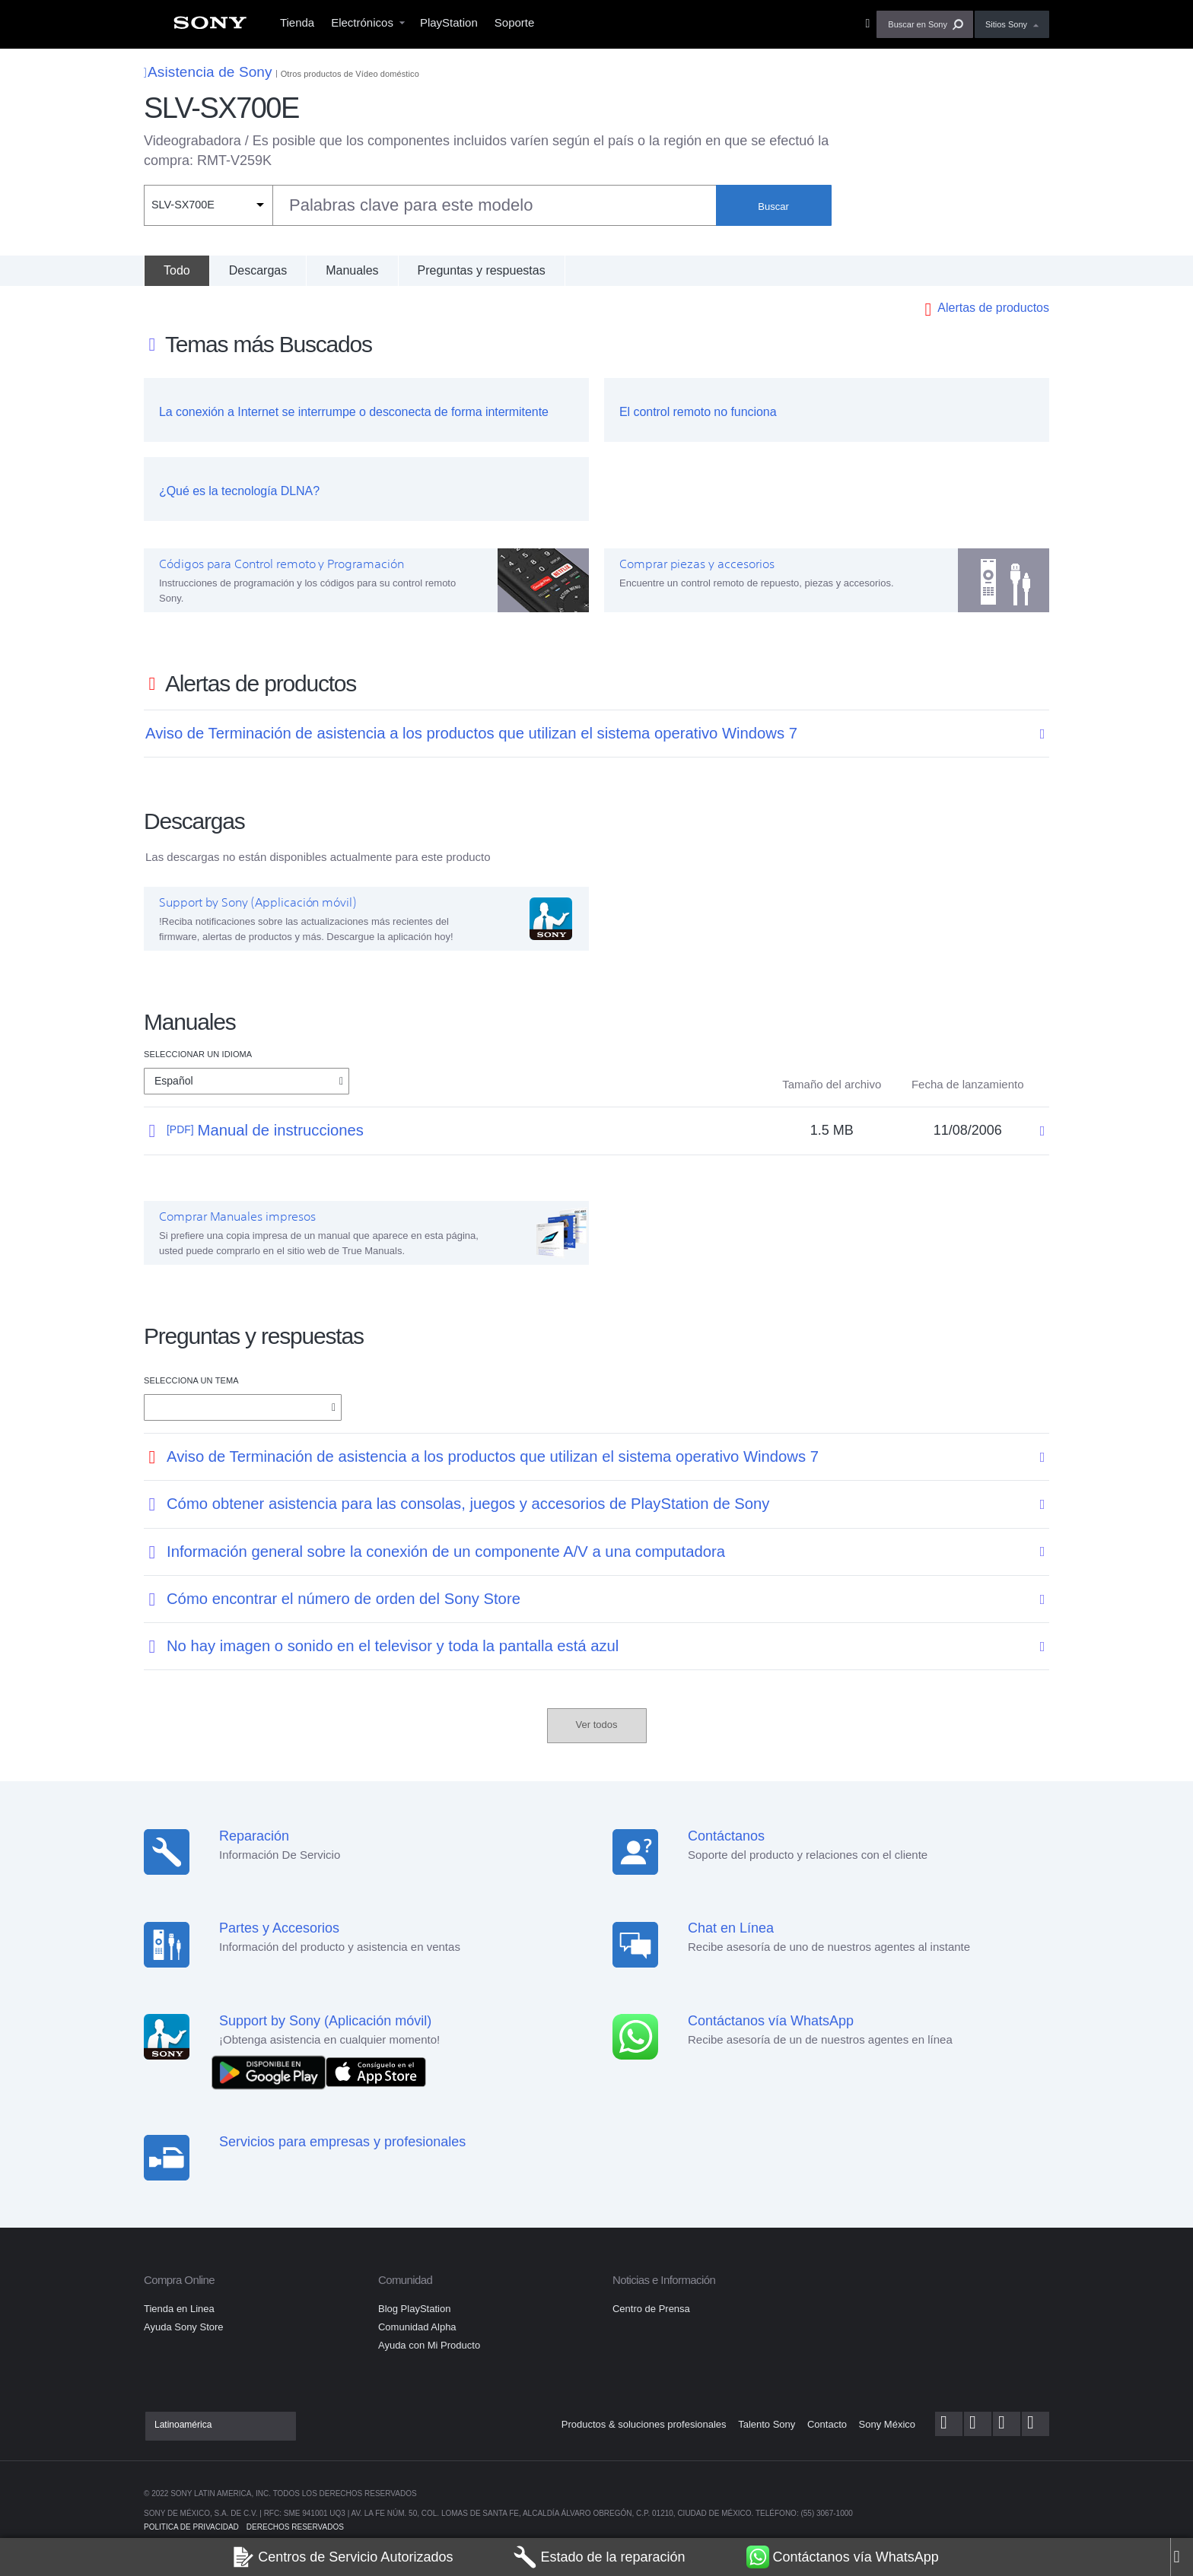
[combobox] (430, 205)
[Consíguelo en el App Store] (376, 2071)
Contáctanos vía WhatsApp (842, 2557)
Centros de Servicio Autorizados (342, 2557)
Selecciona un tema (191, 1380)
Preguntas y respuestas (482, 270)
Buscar (773, 206)
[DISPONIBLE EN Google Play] (272, 2071)
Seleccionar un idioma (198, 1054)
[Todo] (176, 271)
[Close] (1181, 2557)
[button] (924, 24)
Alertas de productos (993, 307)
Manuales (352, 270)
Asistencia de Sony (208, 72)
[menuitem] (210, 27)
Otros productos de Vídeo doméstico (350, 73)
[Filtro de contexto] (208, 205)
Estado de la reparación (599, 2557)
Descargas (258, 270)
